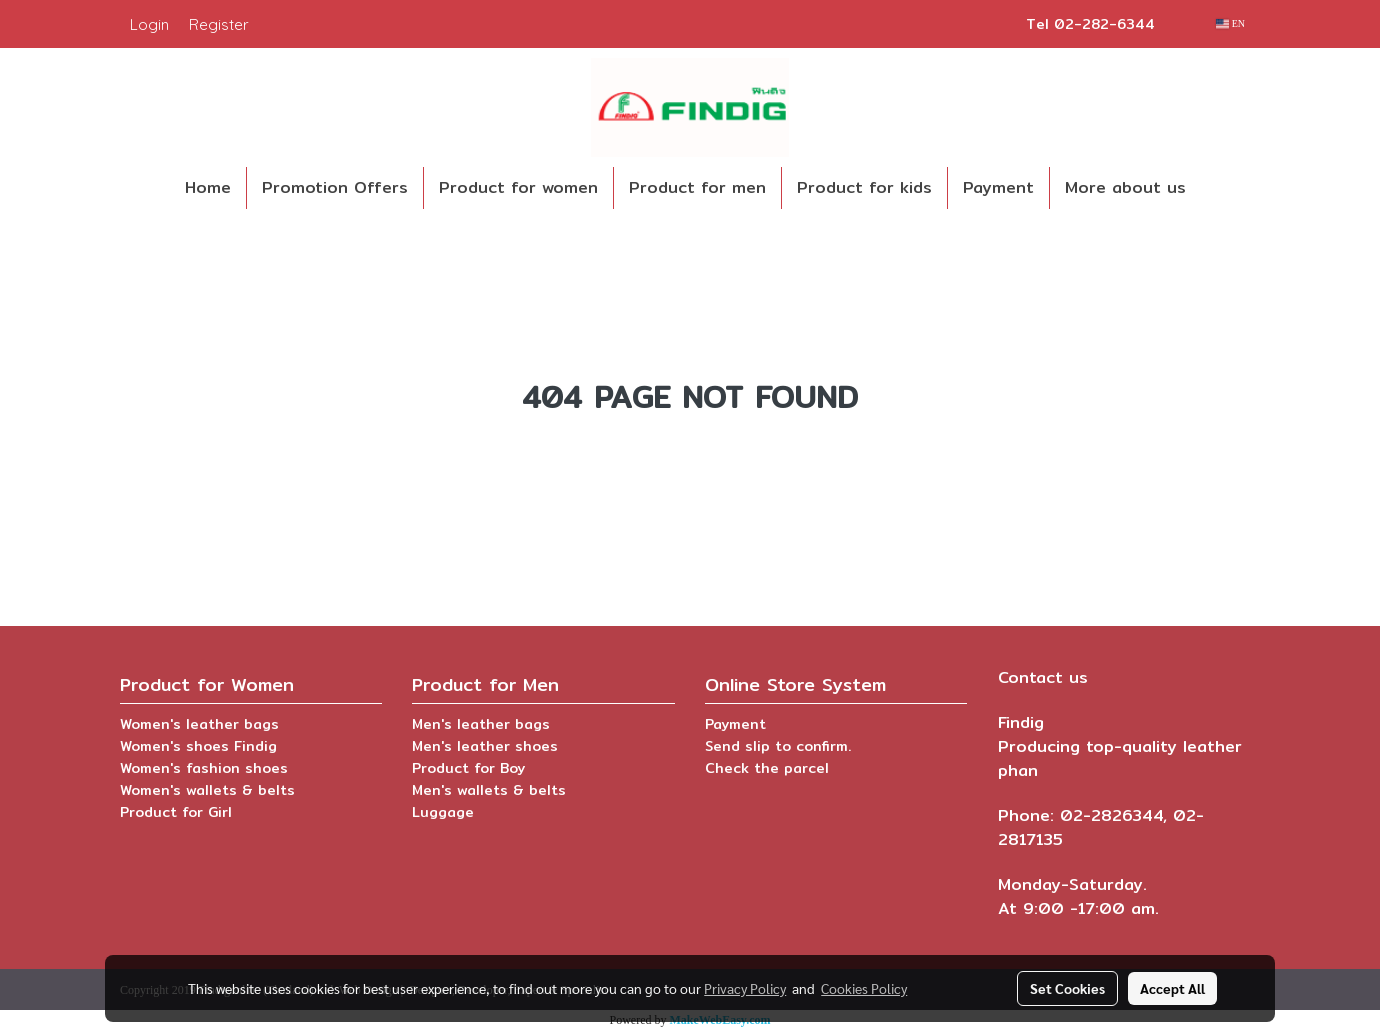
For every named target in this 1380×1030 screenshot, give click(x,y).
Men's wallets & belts (489, 790)
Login (149, 24)
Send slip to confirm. (778, 746)
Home (208, 187)
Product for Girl (176, 812)
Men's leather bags (481, 724)
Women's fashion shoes (204, 768)
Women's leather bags (199, 724)
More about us (1125, 187)
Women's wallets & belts (207, 790)
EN (1230, 23)
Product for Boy (468, 768)
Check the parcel (767, 768)
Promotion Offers (335, 187)
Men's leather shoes (485, 746)
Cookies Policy (864, 988)
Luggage (443, 812)
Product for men (697, 187)
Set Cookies (1067, 988)
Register (219, 24)
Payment (998, 187)
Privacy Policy (745, 988)
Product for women (518, 187)
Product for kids (864, 187)
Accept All (1172, 988)
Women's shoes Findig (198, 746)
